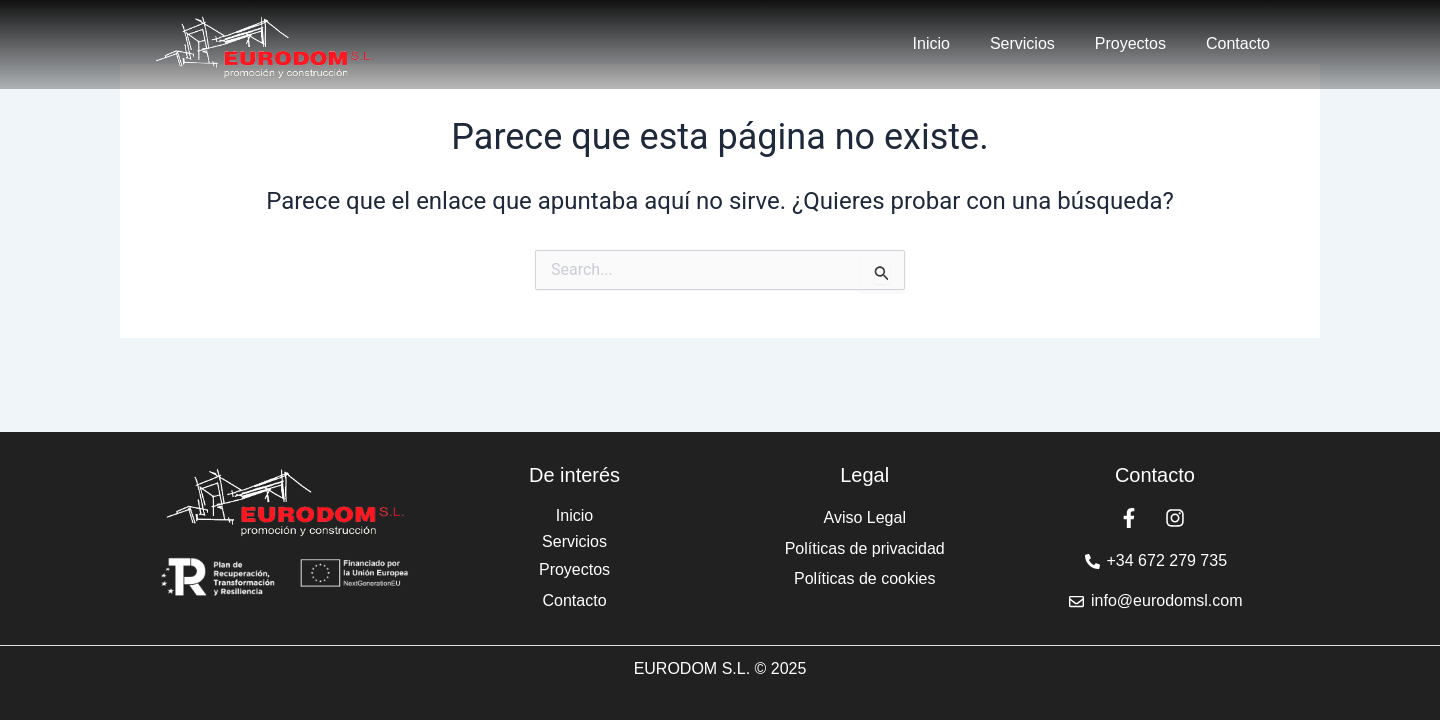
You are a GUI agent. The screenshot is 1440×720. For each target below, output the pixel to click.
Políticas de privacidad (865, 548)
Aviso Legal (865, 517)
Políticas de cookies (864, 578)
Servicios (1022, 43)
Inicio (931, 43)
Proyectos (1130, 43)
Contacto (1238, 43)
